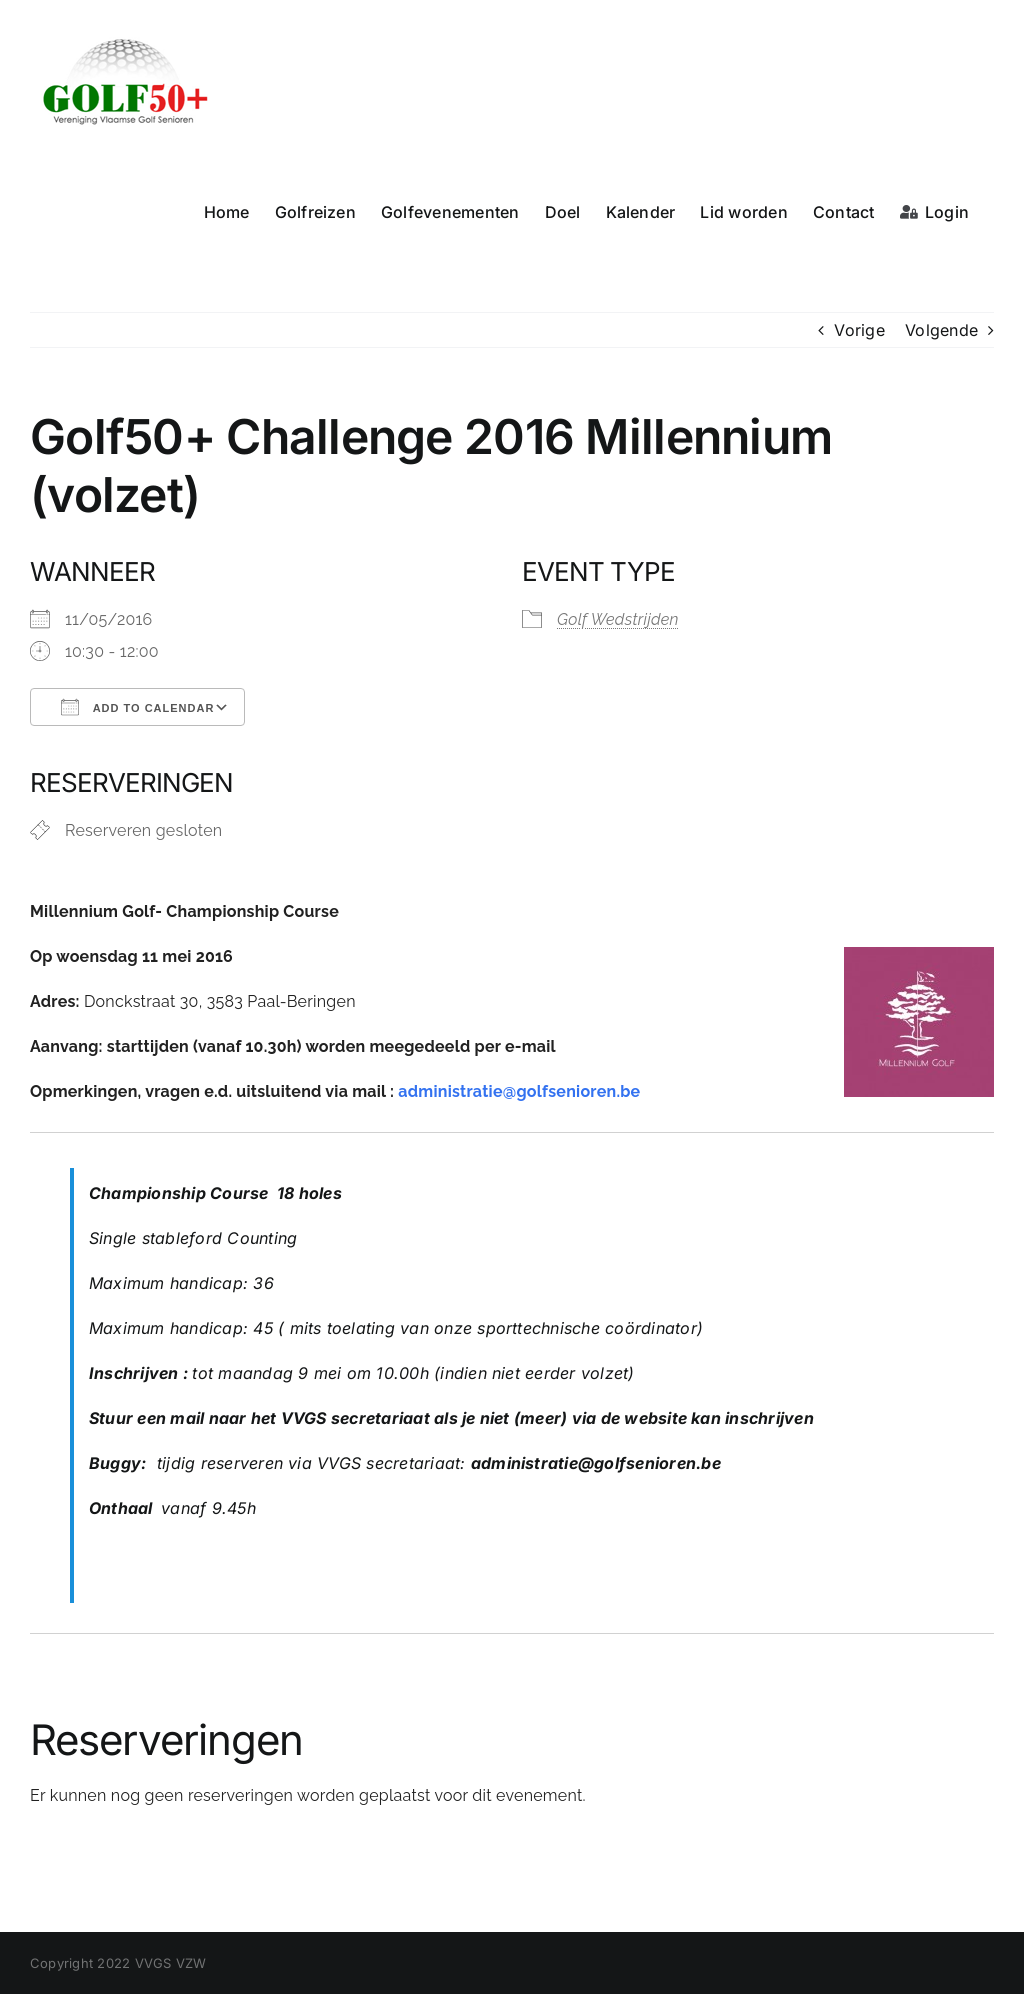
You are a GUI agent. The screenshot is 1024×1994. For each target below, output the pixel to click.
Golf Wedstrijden (618, 619)
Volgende (941, 330)
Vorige (859, 330)
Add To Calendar (137, 707)
